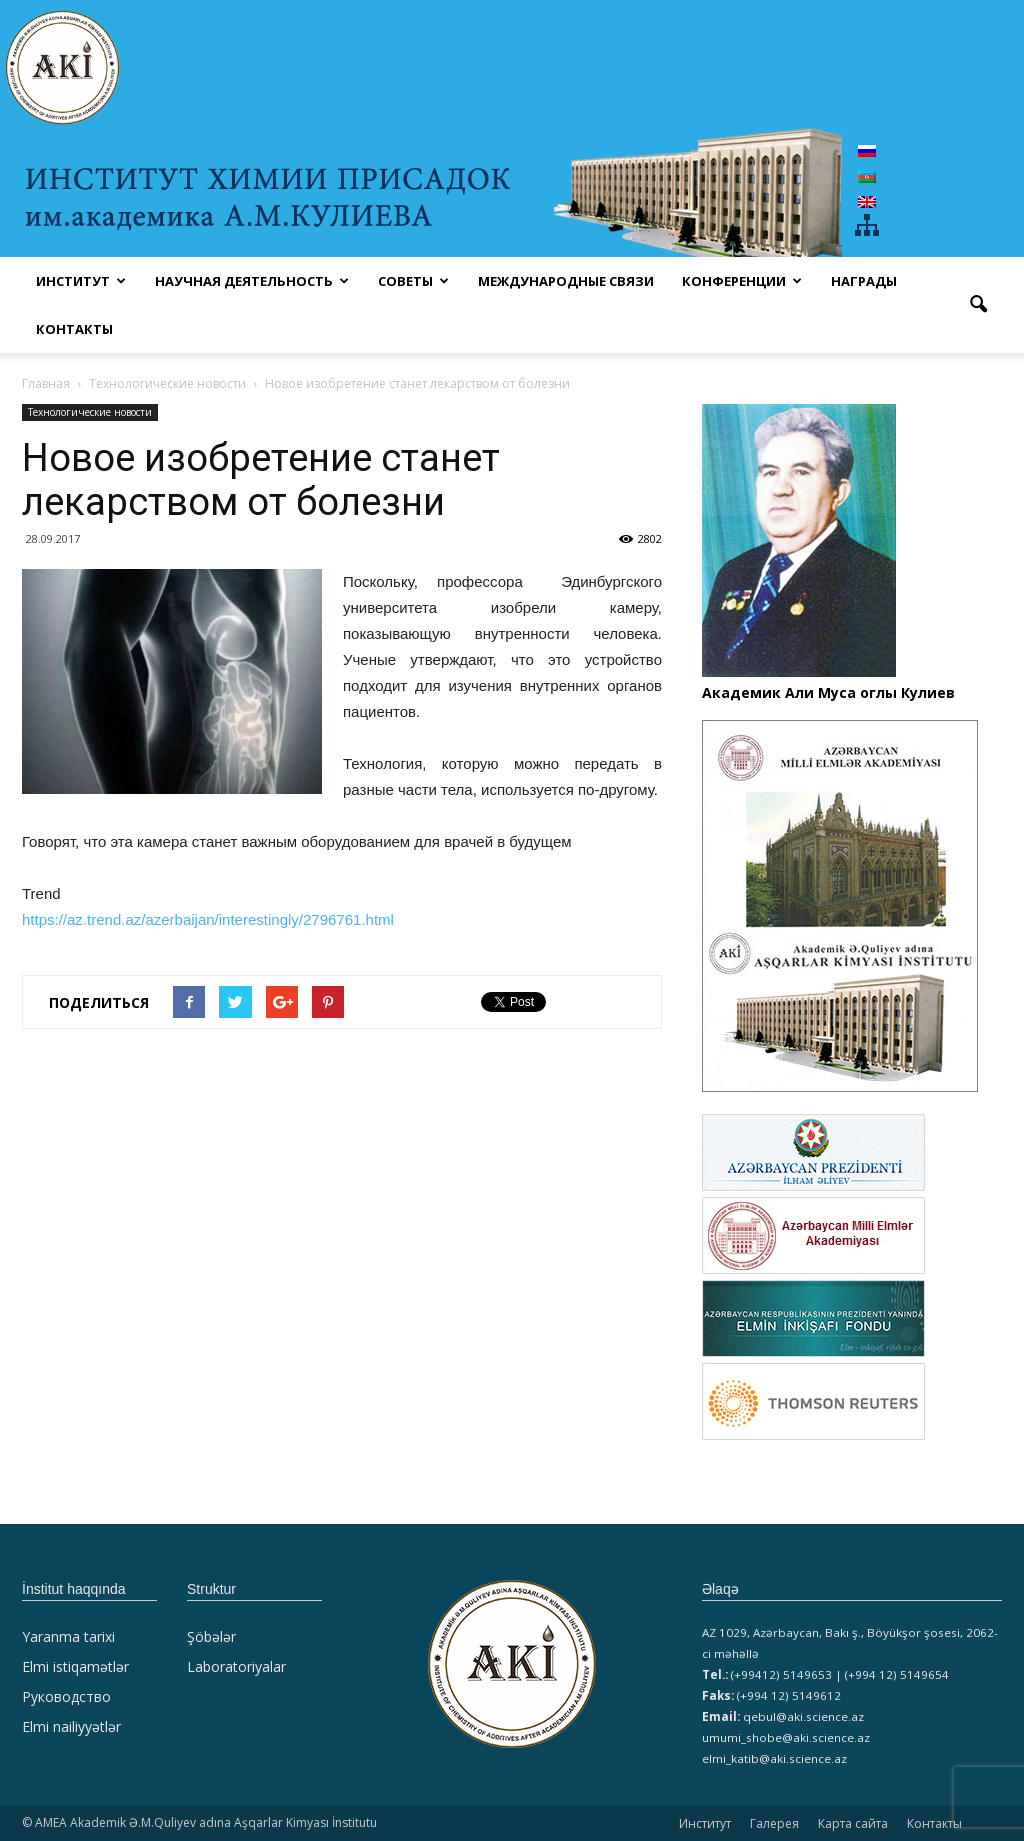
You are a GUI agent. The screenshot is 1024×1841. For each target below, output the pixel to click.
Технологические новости (90, 412)
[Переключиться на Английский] (867, 201)
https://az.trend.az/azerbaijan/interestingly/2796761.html (208, 919)
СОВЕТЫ (413, 281)
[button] (978, 305)
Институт (705, 1823)
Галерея (774, 1823)
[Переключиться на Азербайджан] (867, 175)
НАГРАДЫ (864, 281)
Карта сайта (853, 1823)
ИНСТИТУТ (81, 281)
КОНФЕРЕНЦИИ (742, 281)
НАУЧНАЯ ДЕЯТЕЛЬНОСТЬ (252, 281)
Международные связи (566, 281)
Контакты (74, 329)
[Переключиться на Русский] (867, 150)
